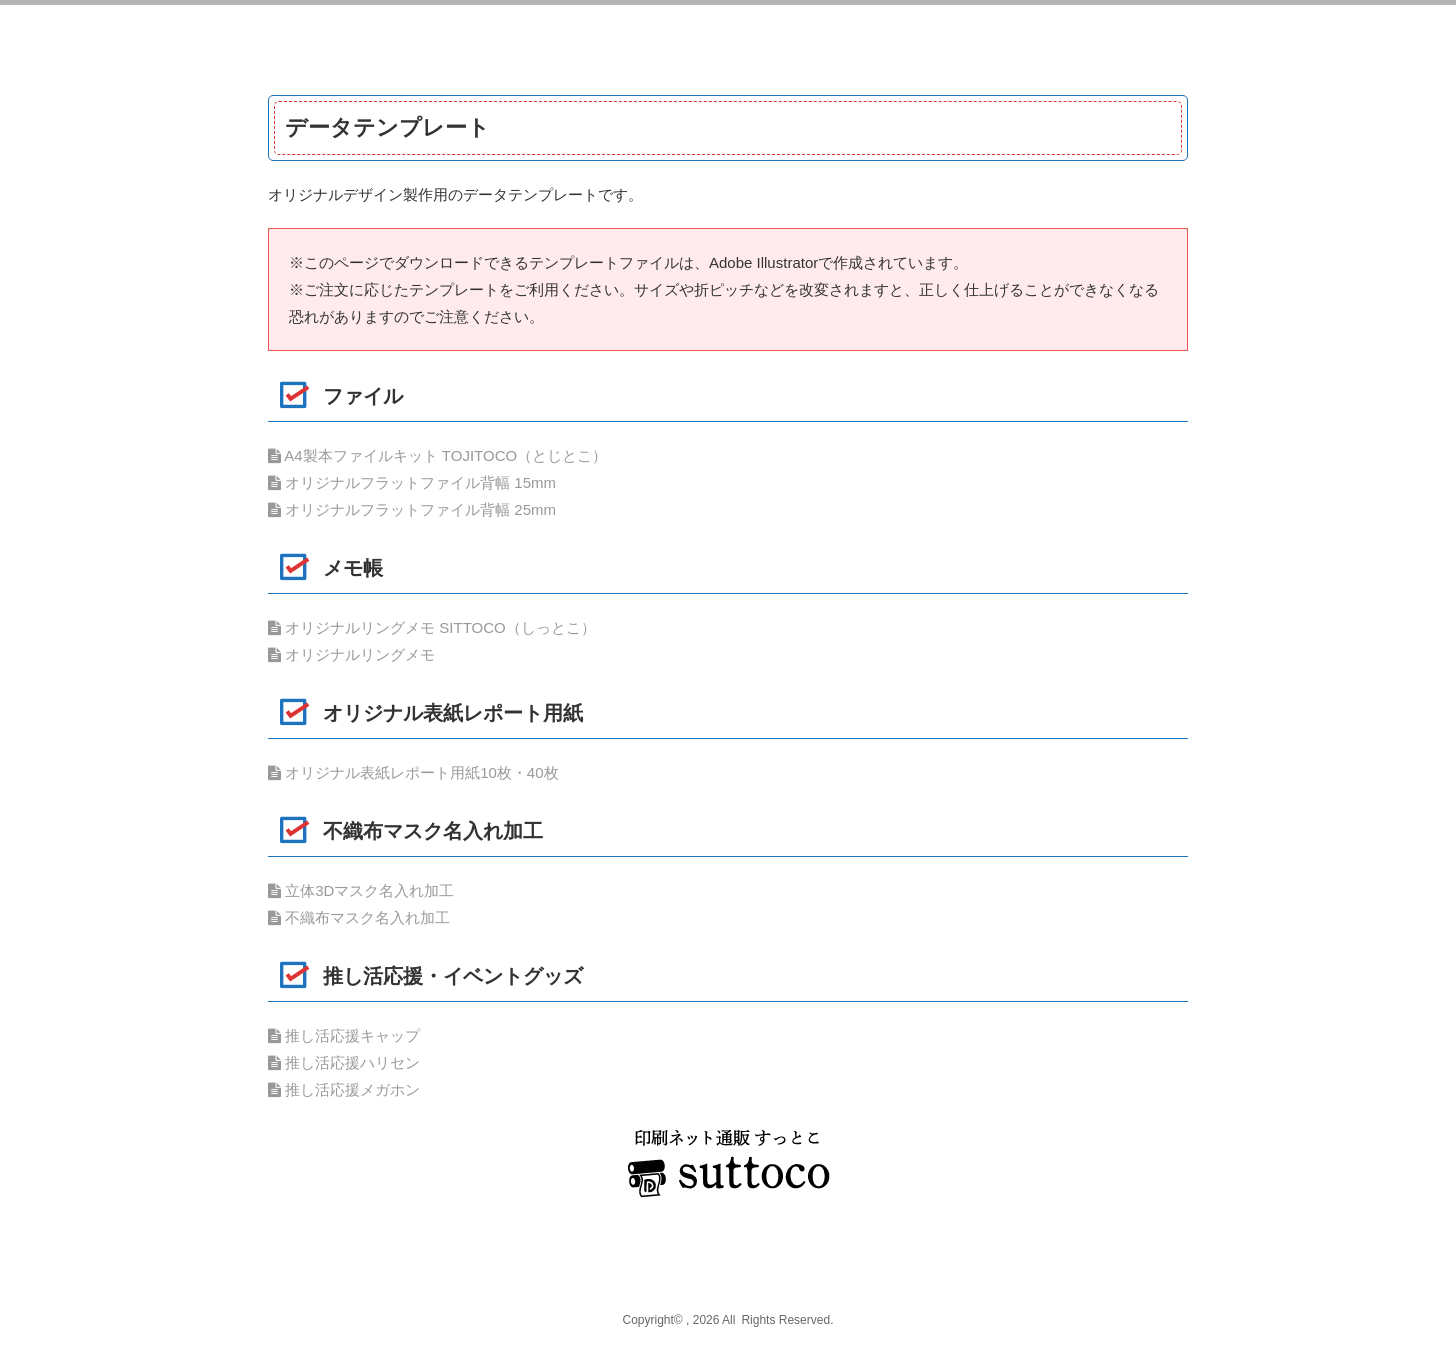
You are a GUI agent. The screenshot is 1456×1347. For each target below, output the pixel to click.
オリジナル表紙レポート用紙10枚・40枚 (413, 772)
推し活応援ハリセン (344, 1062)
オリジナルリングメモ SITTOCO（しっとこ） (432, 627)
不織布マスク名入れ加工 (359, 917)
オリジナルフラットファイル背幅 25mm (412, 509)
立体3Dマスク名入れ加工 (361, 890)
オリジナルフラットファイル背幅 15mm (412, 482)
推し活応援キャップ (344, 1035)
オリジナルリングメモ (351, 654)
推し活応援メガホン (344, 1089)
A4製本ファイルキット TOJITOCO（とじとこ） (437, 455)
